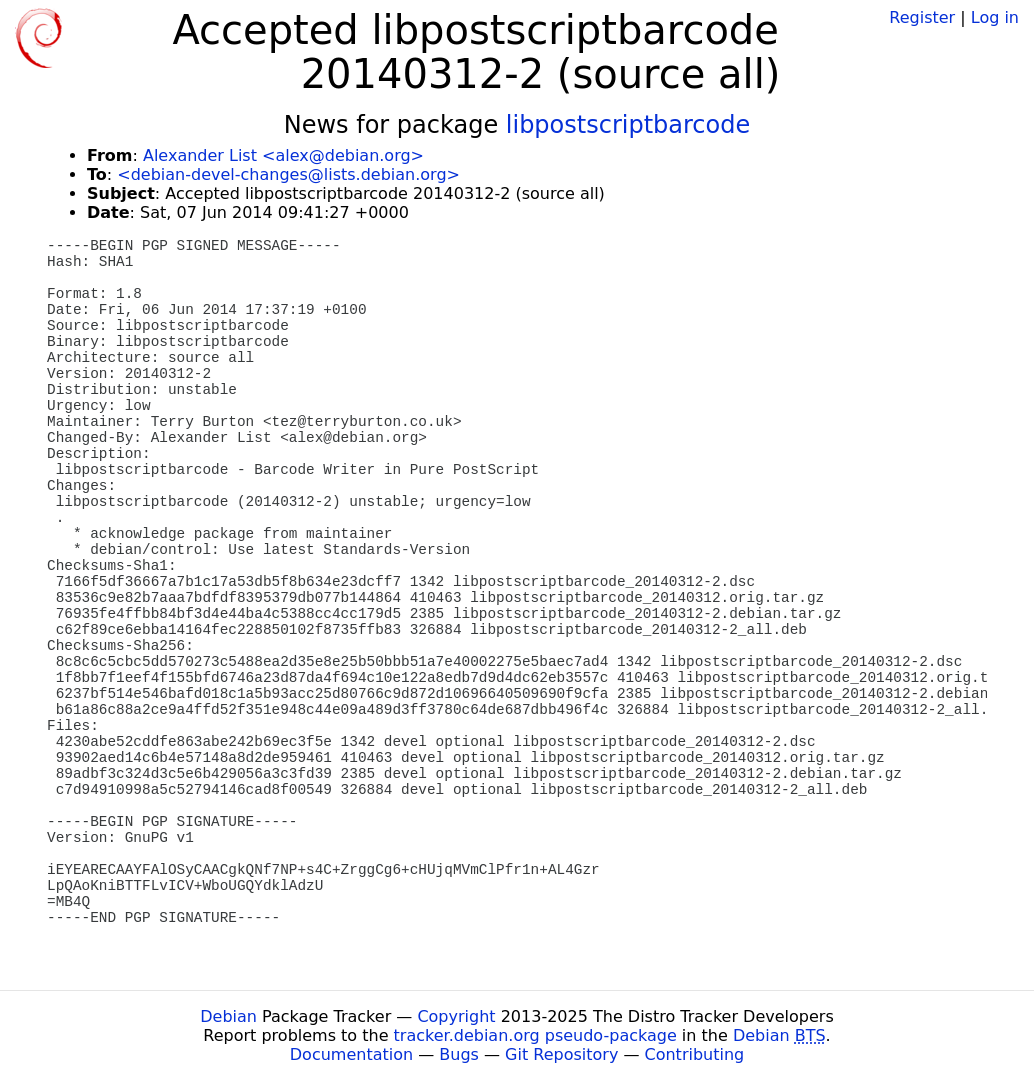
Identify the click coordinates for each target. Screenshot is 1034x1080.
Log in (995, 17)
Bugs (459, 1054)
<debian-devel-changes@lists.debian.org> (288, 174)
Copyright (456, 1016)
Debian (228, 1016)
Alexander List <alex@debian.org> (283, 155)
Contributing (695, 1054)
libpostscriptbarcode (628, 125)
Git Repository (561, 1054)
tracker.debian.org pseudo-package (535, 1035)
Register (922, 17)
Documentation (351, 1054)
